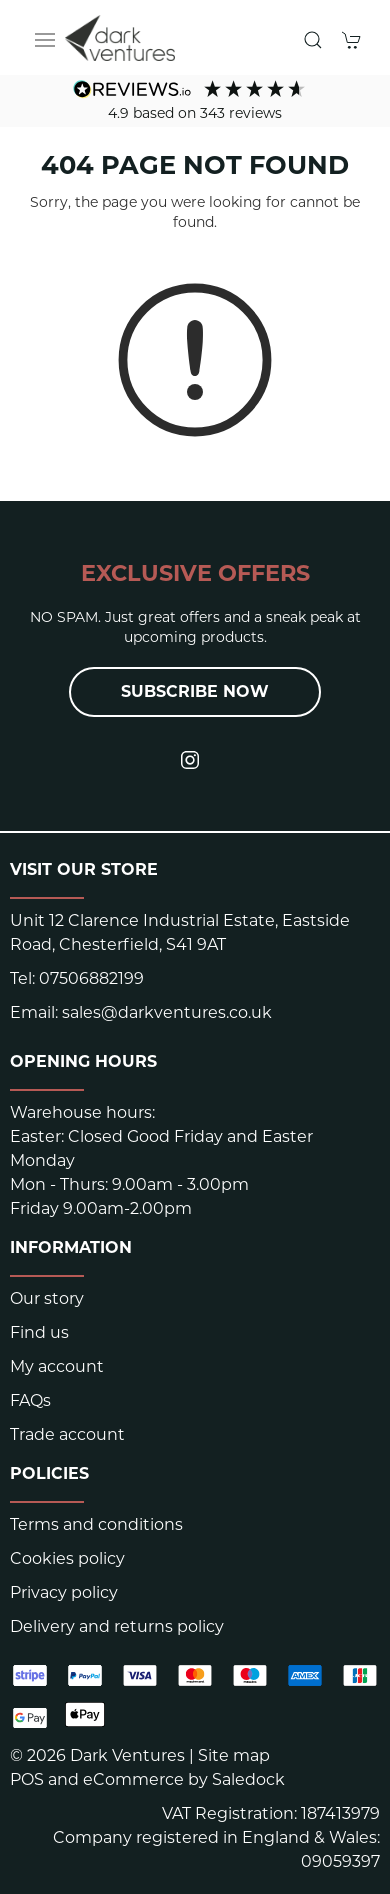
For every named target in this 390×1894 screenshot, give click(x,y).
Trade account (67, 1434)
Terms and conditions (96, 1524)
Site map (234, 1755)
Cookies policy (67, 1558)
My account (57, 1366)
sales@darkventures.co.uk (167, 1012)
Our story (47, 1298)
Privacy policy (64, 1592)
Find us (39, 1332)
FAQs (30, 1400)
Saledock (248, 1779)
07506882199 (91, 978)
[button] (45, 40)
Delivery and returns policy (117, 1626)
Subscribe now (195, 691)
